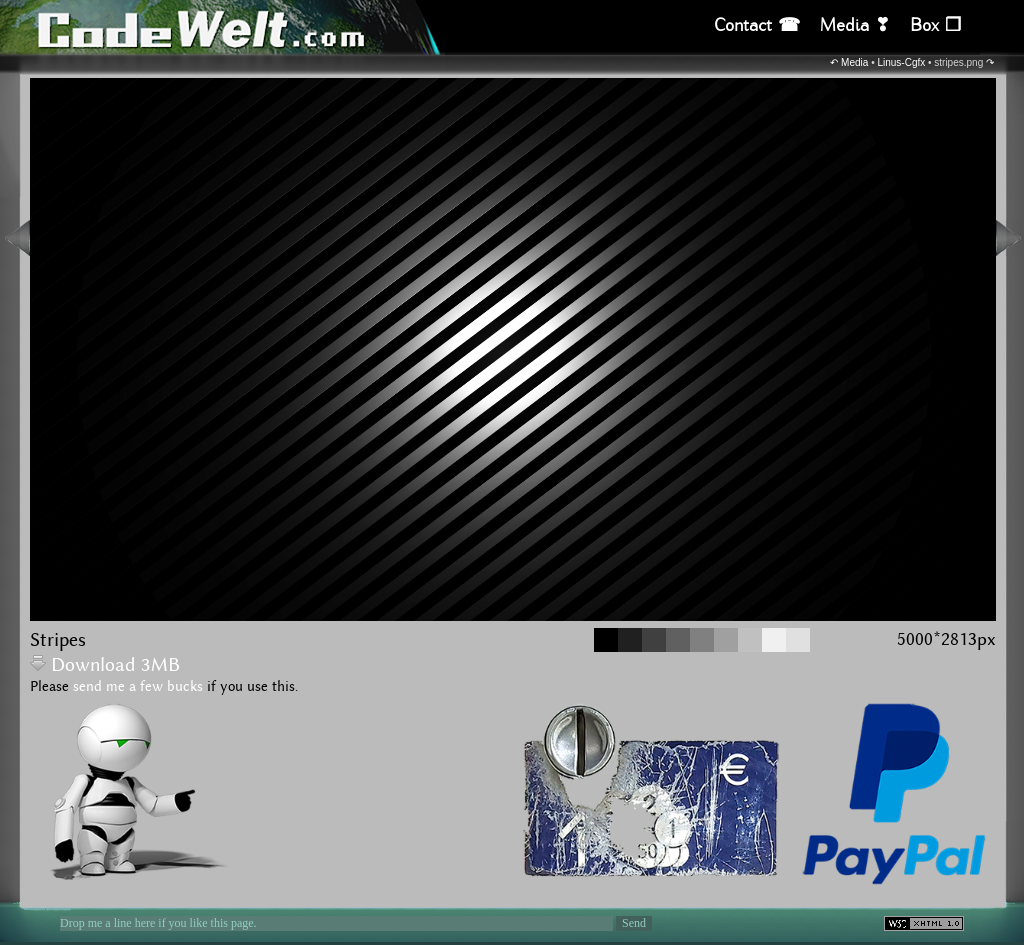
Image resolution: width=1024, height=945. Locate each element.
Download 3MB (105, 665)
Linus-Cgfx (901, 62)
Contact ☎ (757, 25)
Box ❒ (935, 25)
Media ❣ (855, 25)
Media (854, 62)
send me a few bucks (138, 687)
